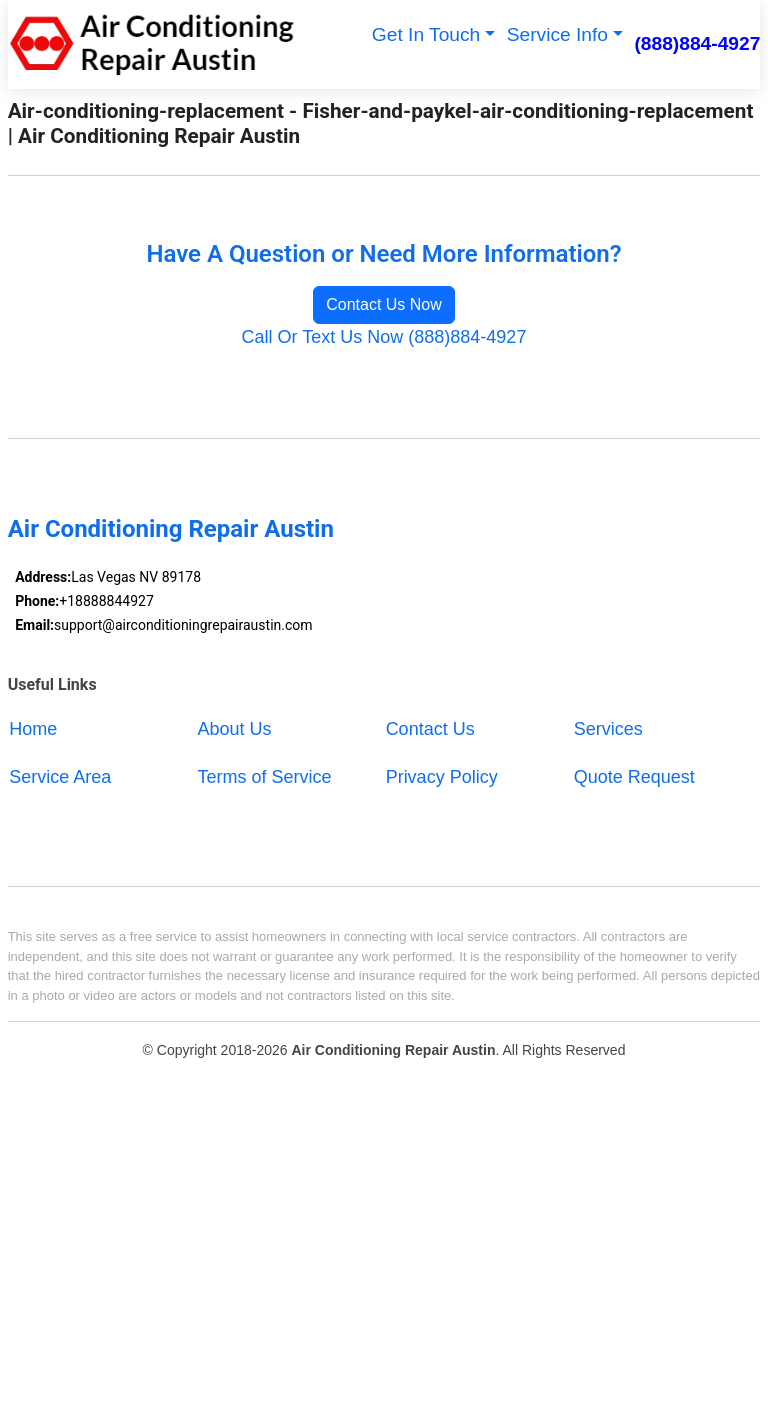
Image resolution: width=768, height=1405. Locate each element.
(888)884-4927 (697, 43)
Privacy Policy (442, 777)
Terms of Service (264, 777)
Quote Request (634, 777)
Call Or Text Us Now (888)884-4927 (384, 337)
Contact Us (430, 729)
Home (33, 729)
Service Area (60, 777)
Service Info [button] (557, 34)
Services (608, 729)
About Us (234, 729)
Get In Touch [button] (426, 34)
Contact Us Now (384, 304)
